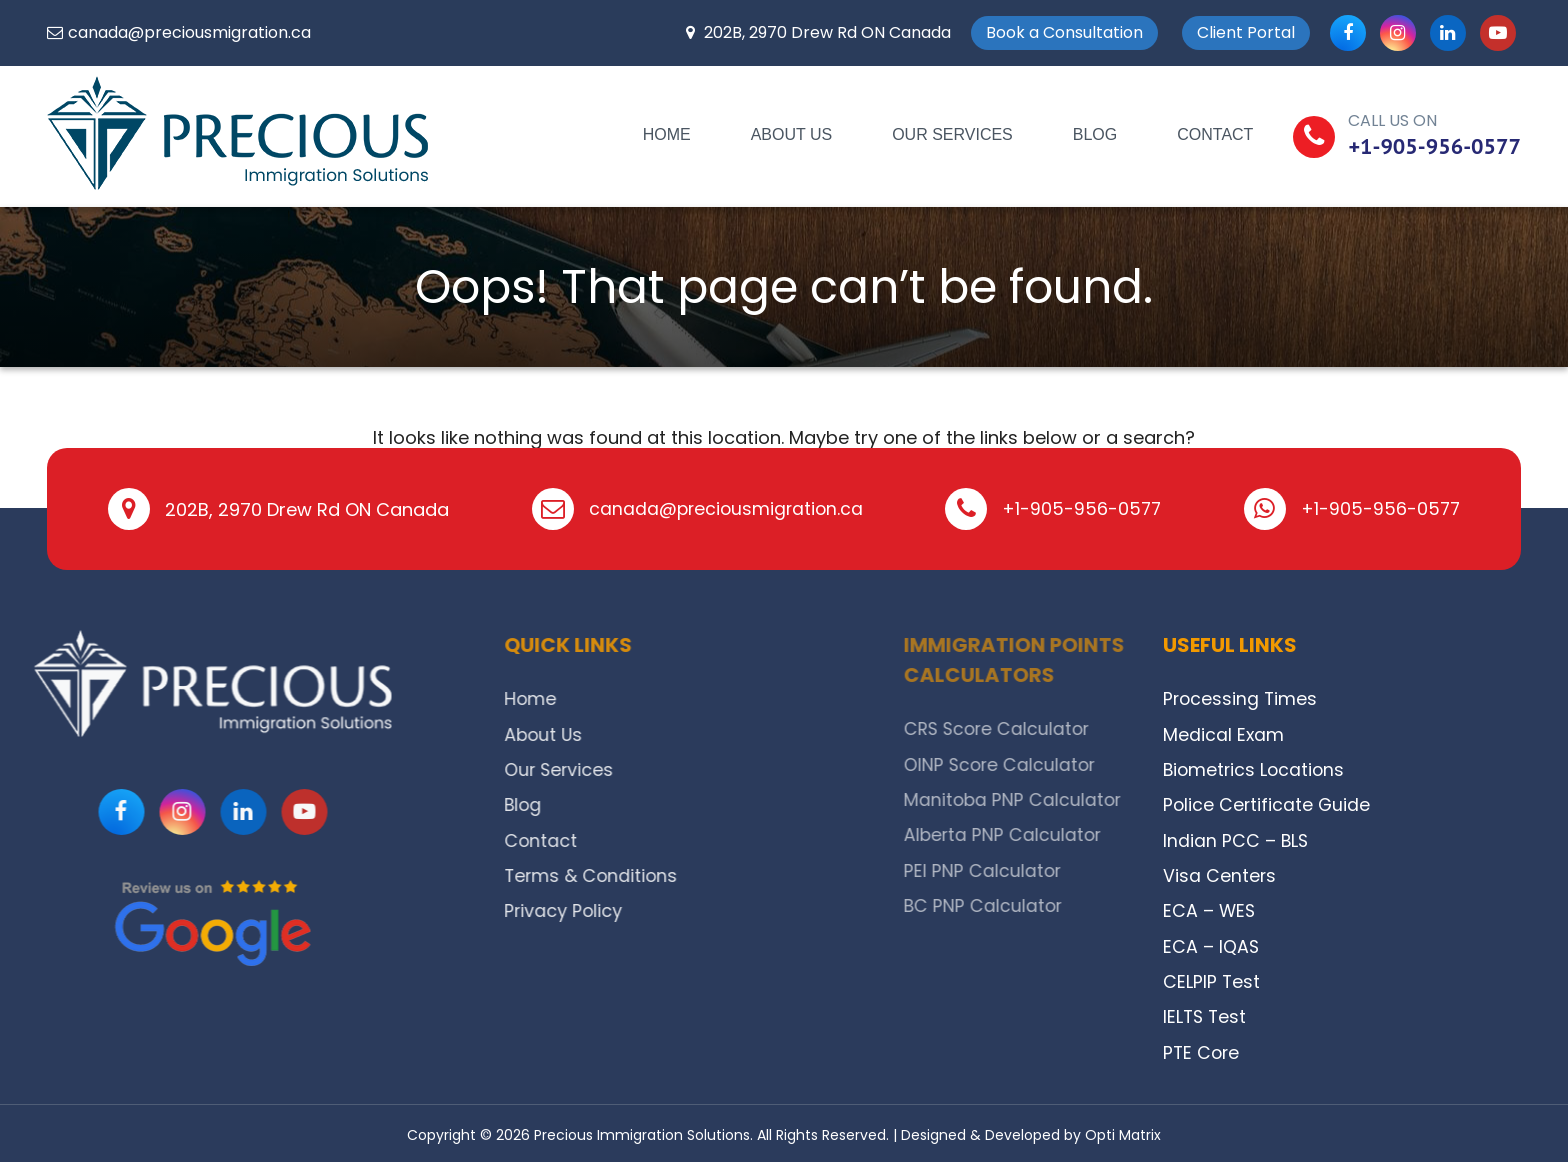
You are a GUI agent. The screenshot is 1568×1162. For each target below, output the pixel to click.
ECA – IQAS (1211, 943)
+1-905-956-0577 (1434, 146)
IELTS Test (1206, 1013)
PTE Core (1202, 1048)
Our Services (952, 134)
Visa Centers (1220, 873)
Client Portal (1246, 32)
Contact (1215, 134)
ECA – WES (1210, 908)
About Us (792, 134)
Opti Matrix (1123, 1131)
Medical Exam (1224, 733)
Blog (1095, 134)
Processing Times (1241, 698)
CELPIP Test (1212, 978)
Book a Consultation (1064, 32)
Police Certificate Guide (1268, 803)
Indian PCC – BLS (1236, 838)
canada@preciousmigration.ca (189, 32)
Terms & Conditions (672, 873)
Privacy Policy (644, 908)
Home (667, 134)
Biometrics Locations (1256, 768)
